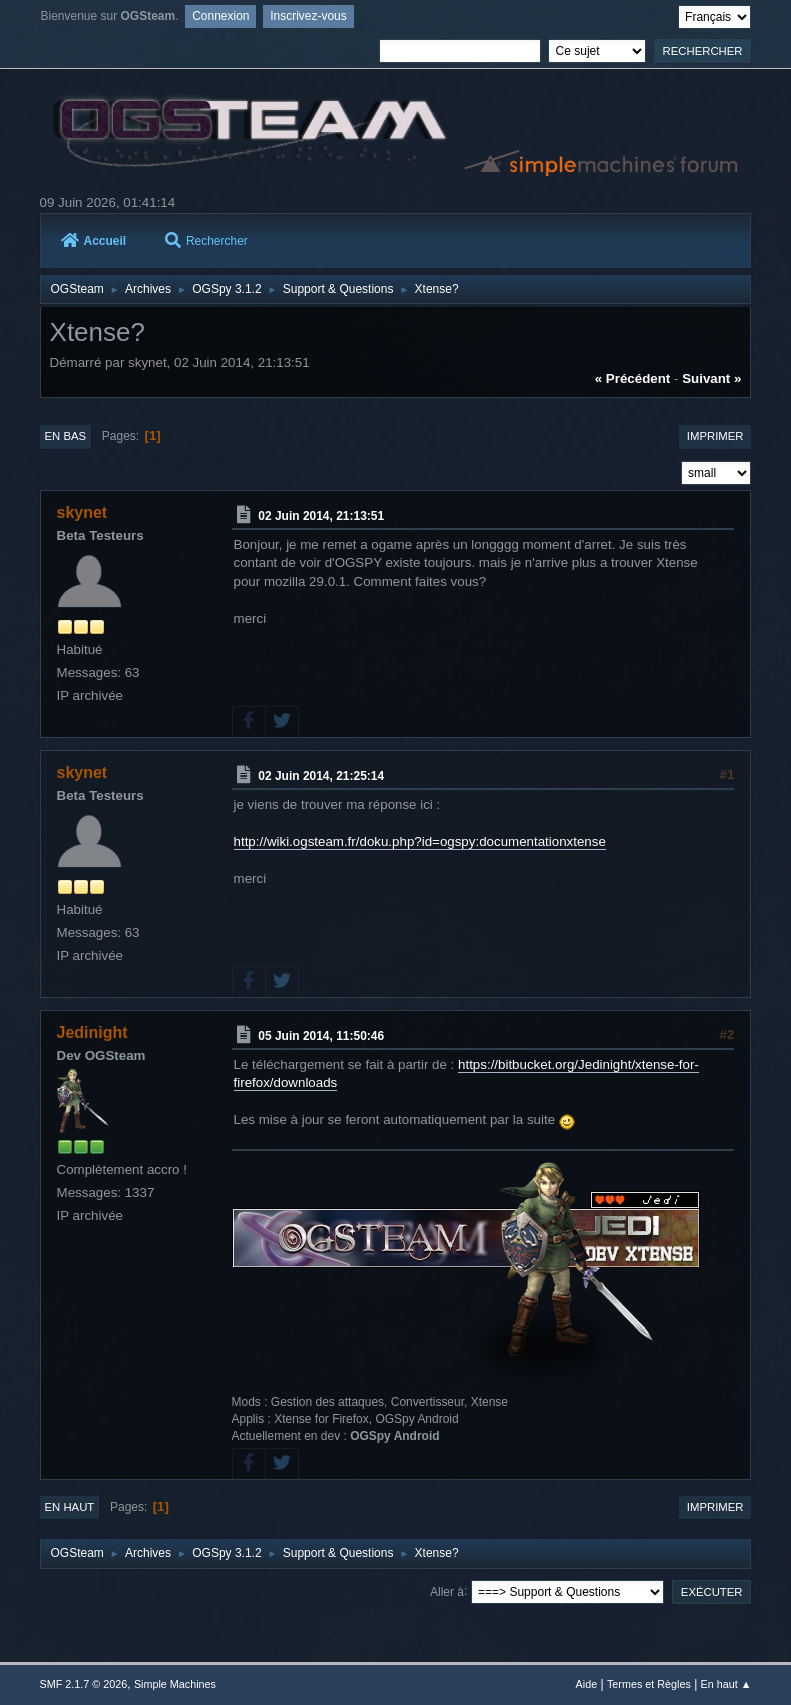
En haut (70, 1507)
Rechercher (206, 241)
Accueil (94, 241)
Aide (587, 1684)
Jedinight (92, 1032)
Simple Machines (175, 1684)
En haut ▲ (726, 1684)
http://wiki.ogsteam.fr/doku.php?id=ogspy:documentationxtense (420, 841)
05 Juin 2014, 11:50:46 (321, 1036)
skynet (82, 512)
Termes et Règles (649, 1684)
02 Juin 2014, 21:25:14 (321, 776)
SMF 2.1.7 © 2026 (84, 1684)
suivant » (711, 378)
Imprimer (715, 436)
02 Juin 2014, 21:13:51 (321, 516)
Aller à (447, 1591)
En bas (66, 436)
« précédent (633, 378)
